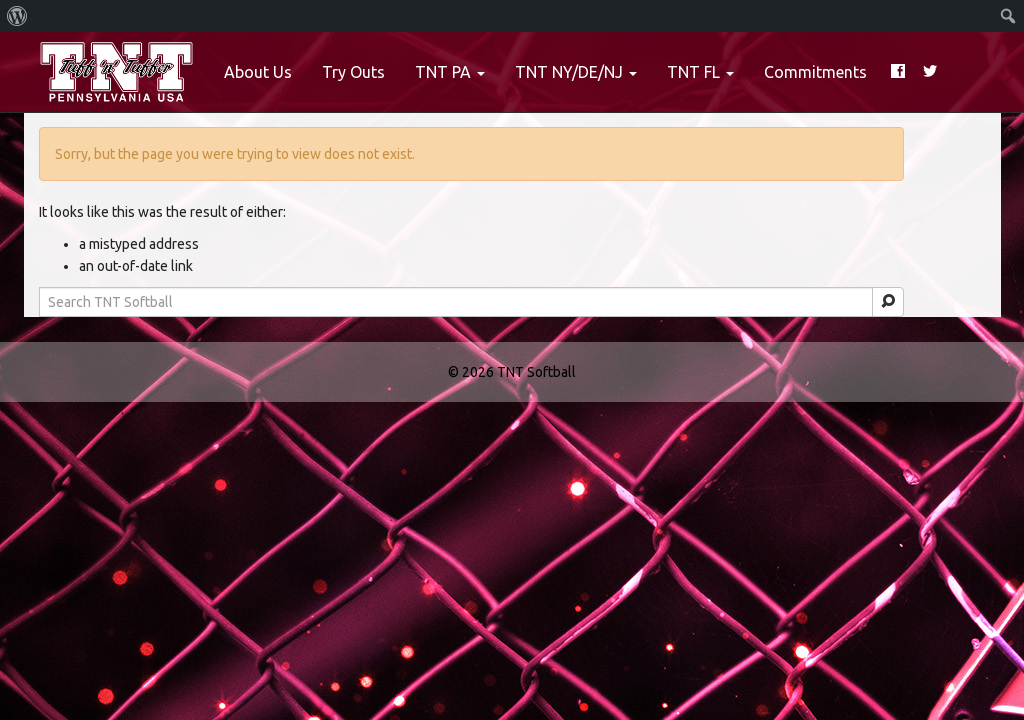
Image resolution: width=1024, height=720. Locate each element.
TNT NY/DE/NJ (576, 72)
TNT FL (700, 72)
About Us (258, 72)
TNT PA (450, 72)
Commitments (815, 72)
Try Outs (353, 72)
